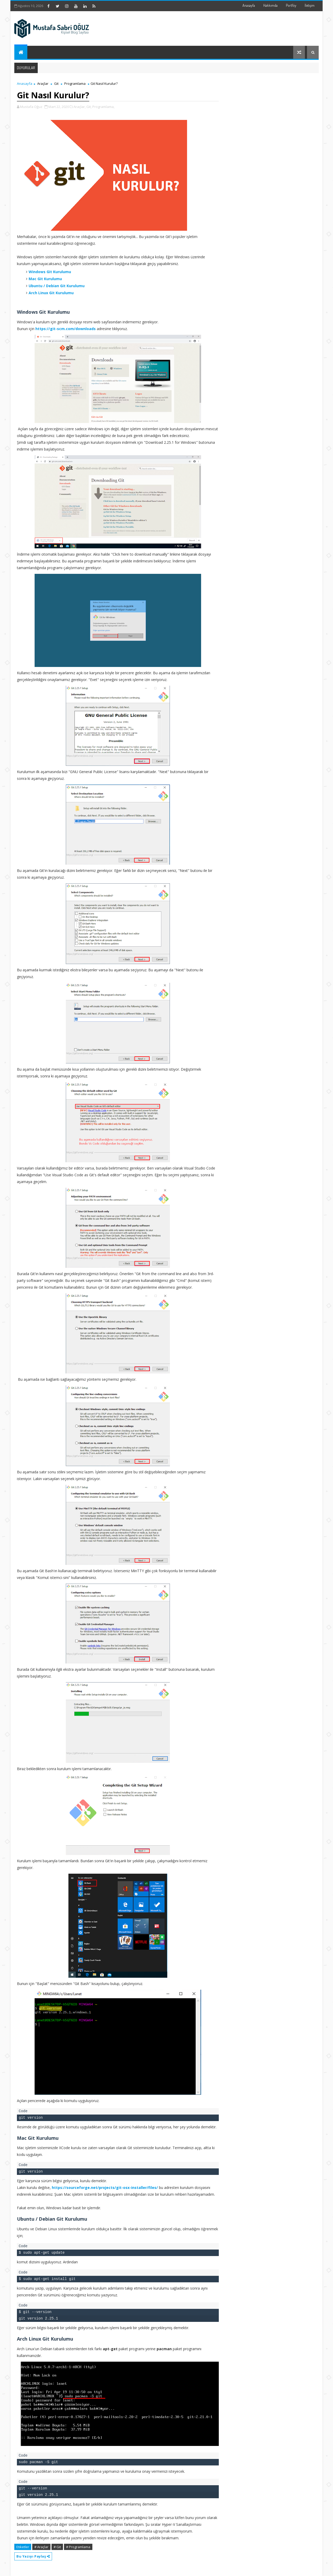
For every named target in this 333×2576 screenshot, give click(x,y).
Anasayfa (248, 5)
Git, (89, 106)
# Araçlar (41, 2547)
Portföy (291, 5)
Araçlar (42, 83)
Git (56, 83)
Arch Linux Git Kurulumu (51, 292)
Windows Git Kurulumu (50, 271)
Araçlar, (80, 106)
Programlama (75, 83)
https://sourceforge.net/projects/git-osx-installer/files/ (105, 2187)
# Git (57, 2547)
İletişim (310, 5)
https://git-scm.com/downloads (65, 328)
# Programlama (78, 2547)
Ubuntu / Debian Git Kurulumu (57, 285)
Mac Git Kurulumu (45, 278)
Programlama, (103, 106)
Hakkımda (270, 5)
